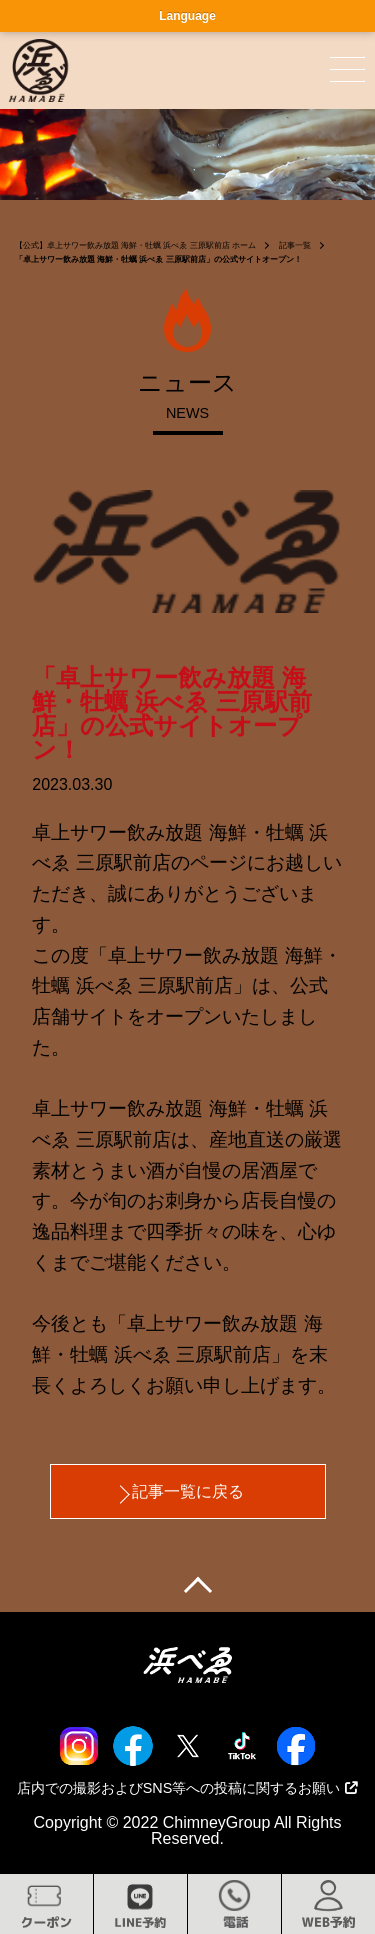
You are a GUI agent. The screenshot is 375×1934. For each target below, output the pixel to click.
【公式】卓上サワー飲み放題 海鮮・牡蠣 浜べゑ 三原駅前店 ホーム (135, 245)
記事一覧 (295, 245)
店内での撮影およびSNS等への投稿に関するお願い (188, 1788)
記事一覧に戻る (188, 1491)
